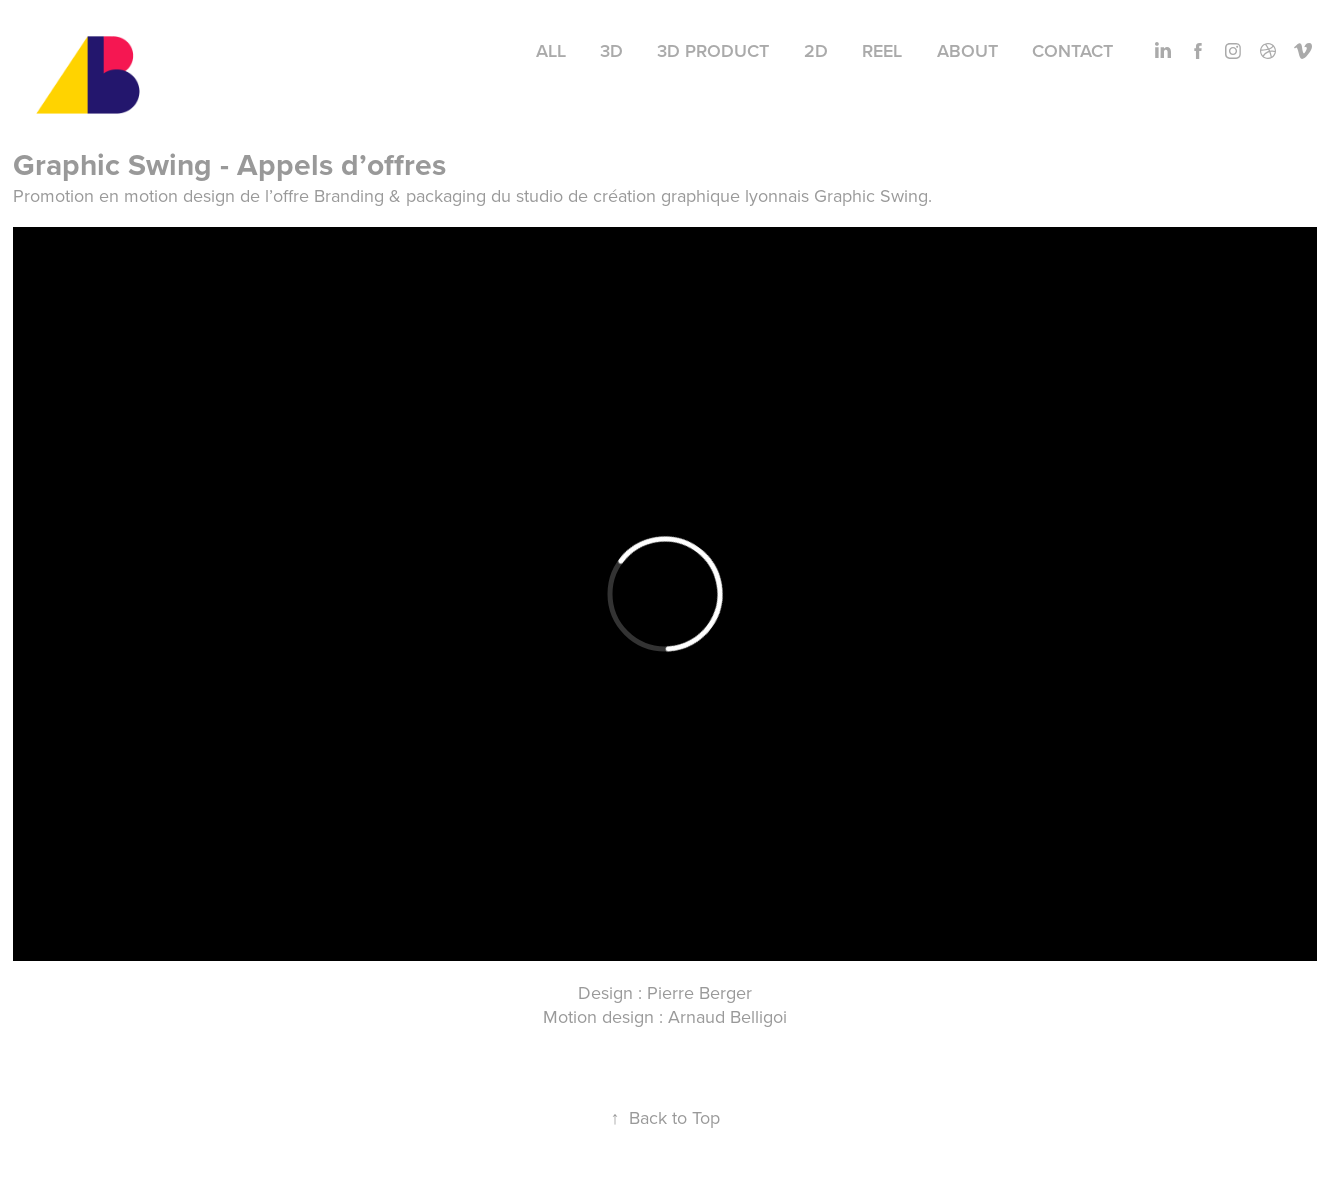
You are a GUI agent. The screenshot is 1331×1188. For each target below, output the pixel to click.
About (967, 50)
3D (611, 50)
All (551, 50)
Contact (1072, 50)
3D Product (713, 50)
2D (816, 50)
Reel (882, 50)
